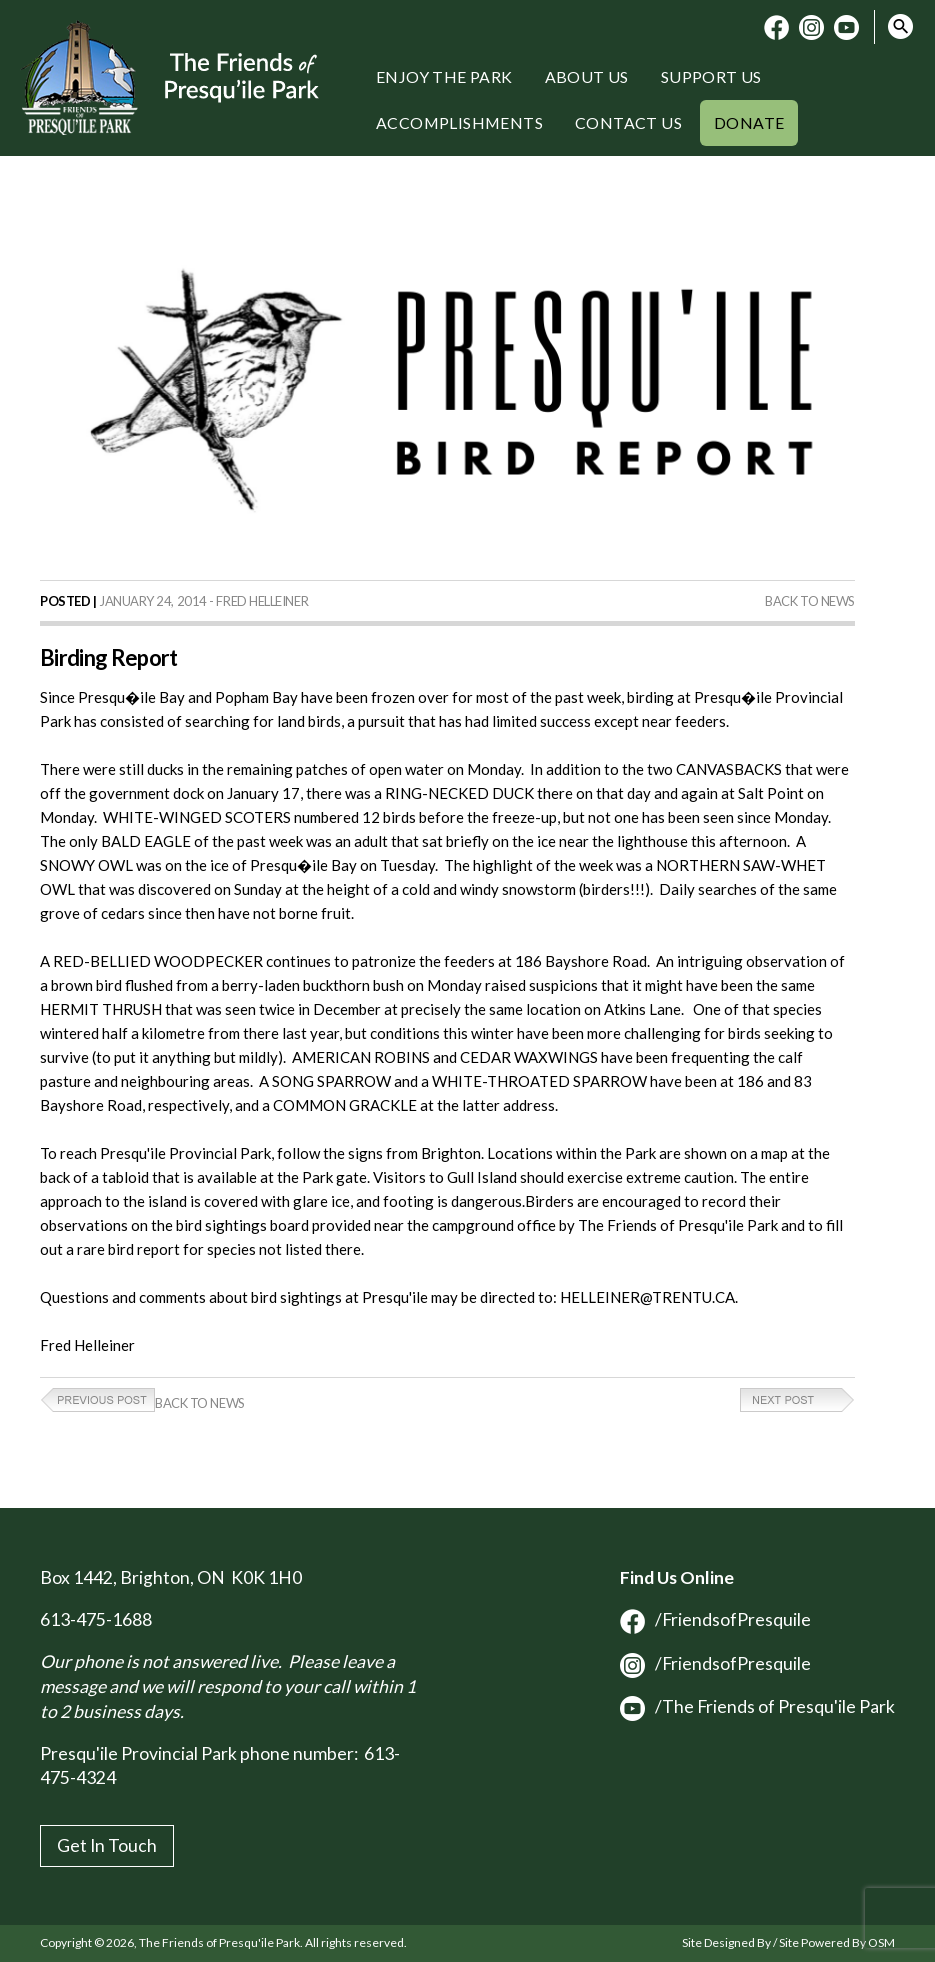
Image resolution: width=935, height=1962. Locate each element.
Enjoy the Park (444, 76)
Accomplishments (459, 122)
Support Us (711, 76)
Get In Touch (107, 1845)
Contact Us (628, 122)
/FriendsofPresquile (715, 1619)
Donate (749, 122)
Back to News (810, 601)
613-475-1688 (96, 1619)
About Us (587, 76)
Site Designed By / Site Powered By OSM (788, 1942)
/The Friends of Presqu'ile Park (757, 1706)
